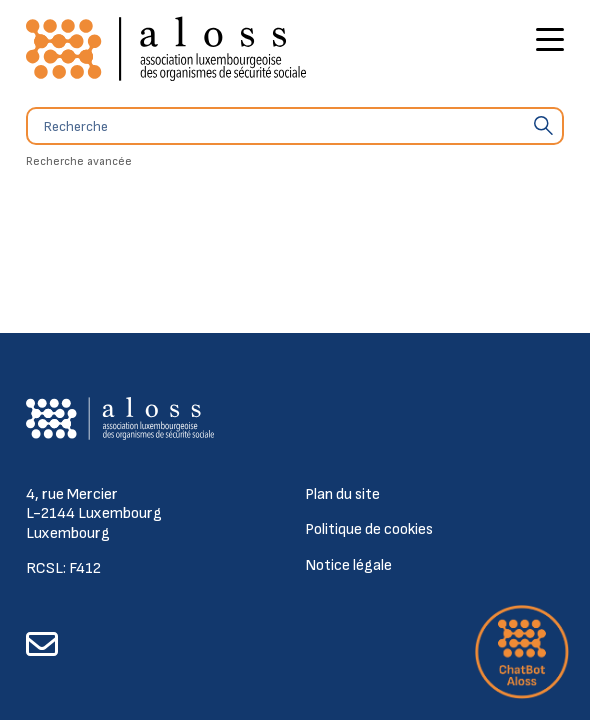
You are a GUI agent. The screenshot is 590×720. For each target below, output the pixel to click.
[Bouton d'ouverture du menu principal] (550, 42)
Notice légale (348, 565)
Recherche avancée (79, 161)
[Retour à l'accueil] (166, 49)
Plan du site (342, 494)
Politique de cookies (369, 529)
